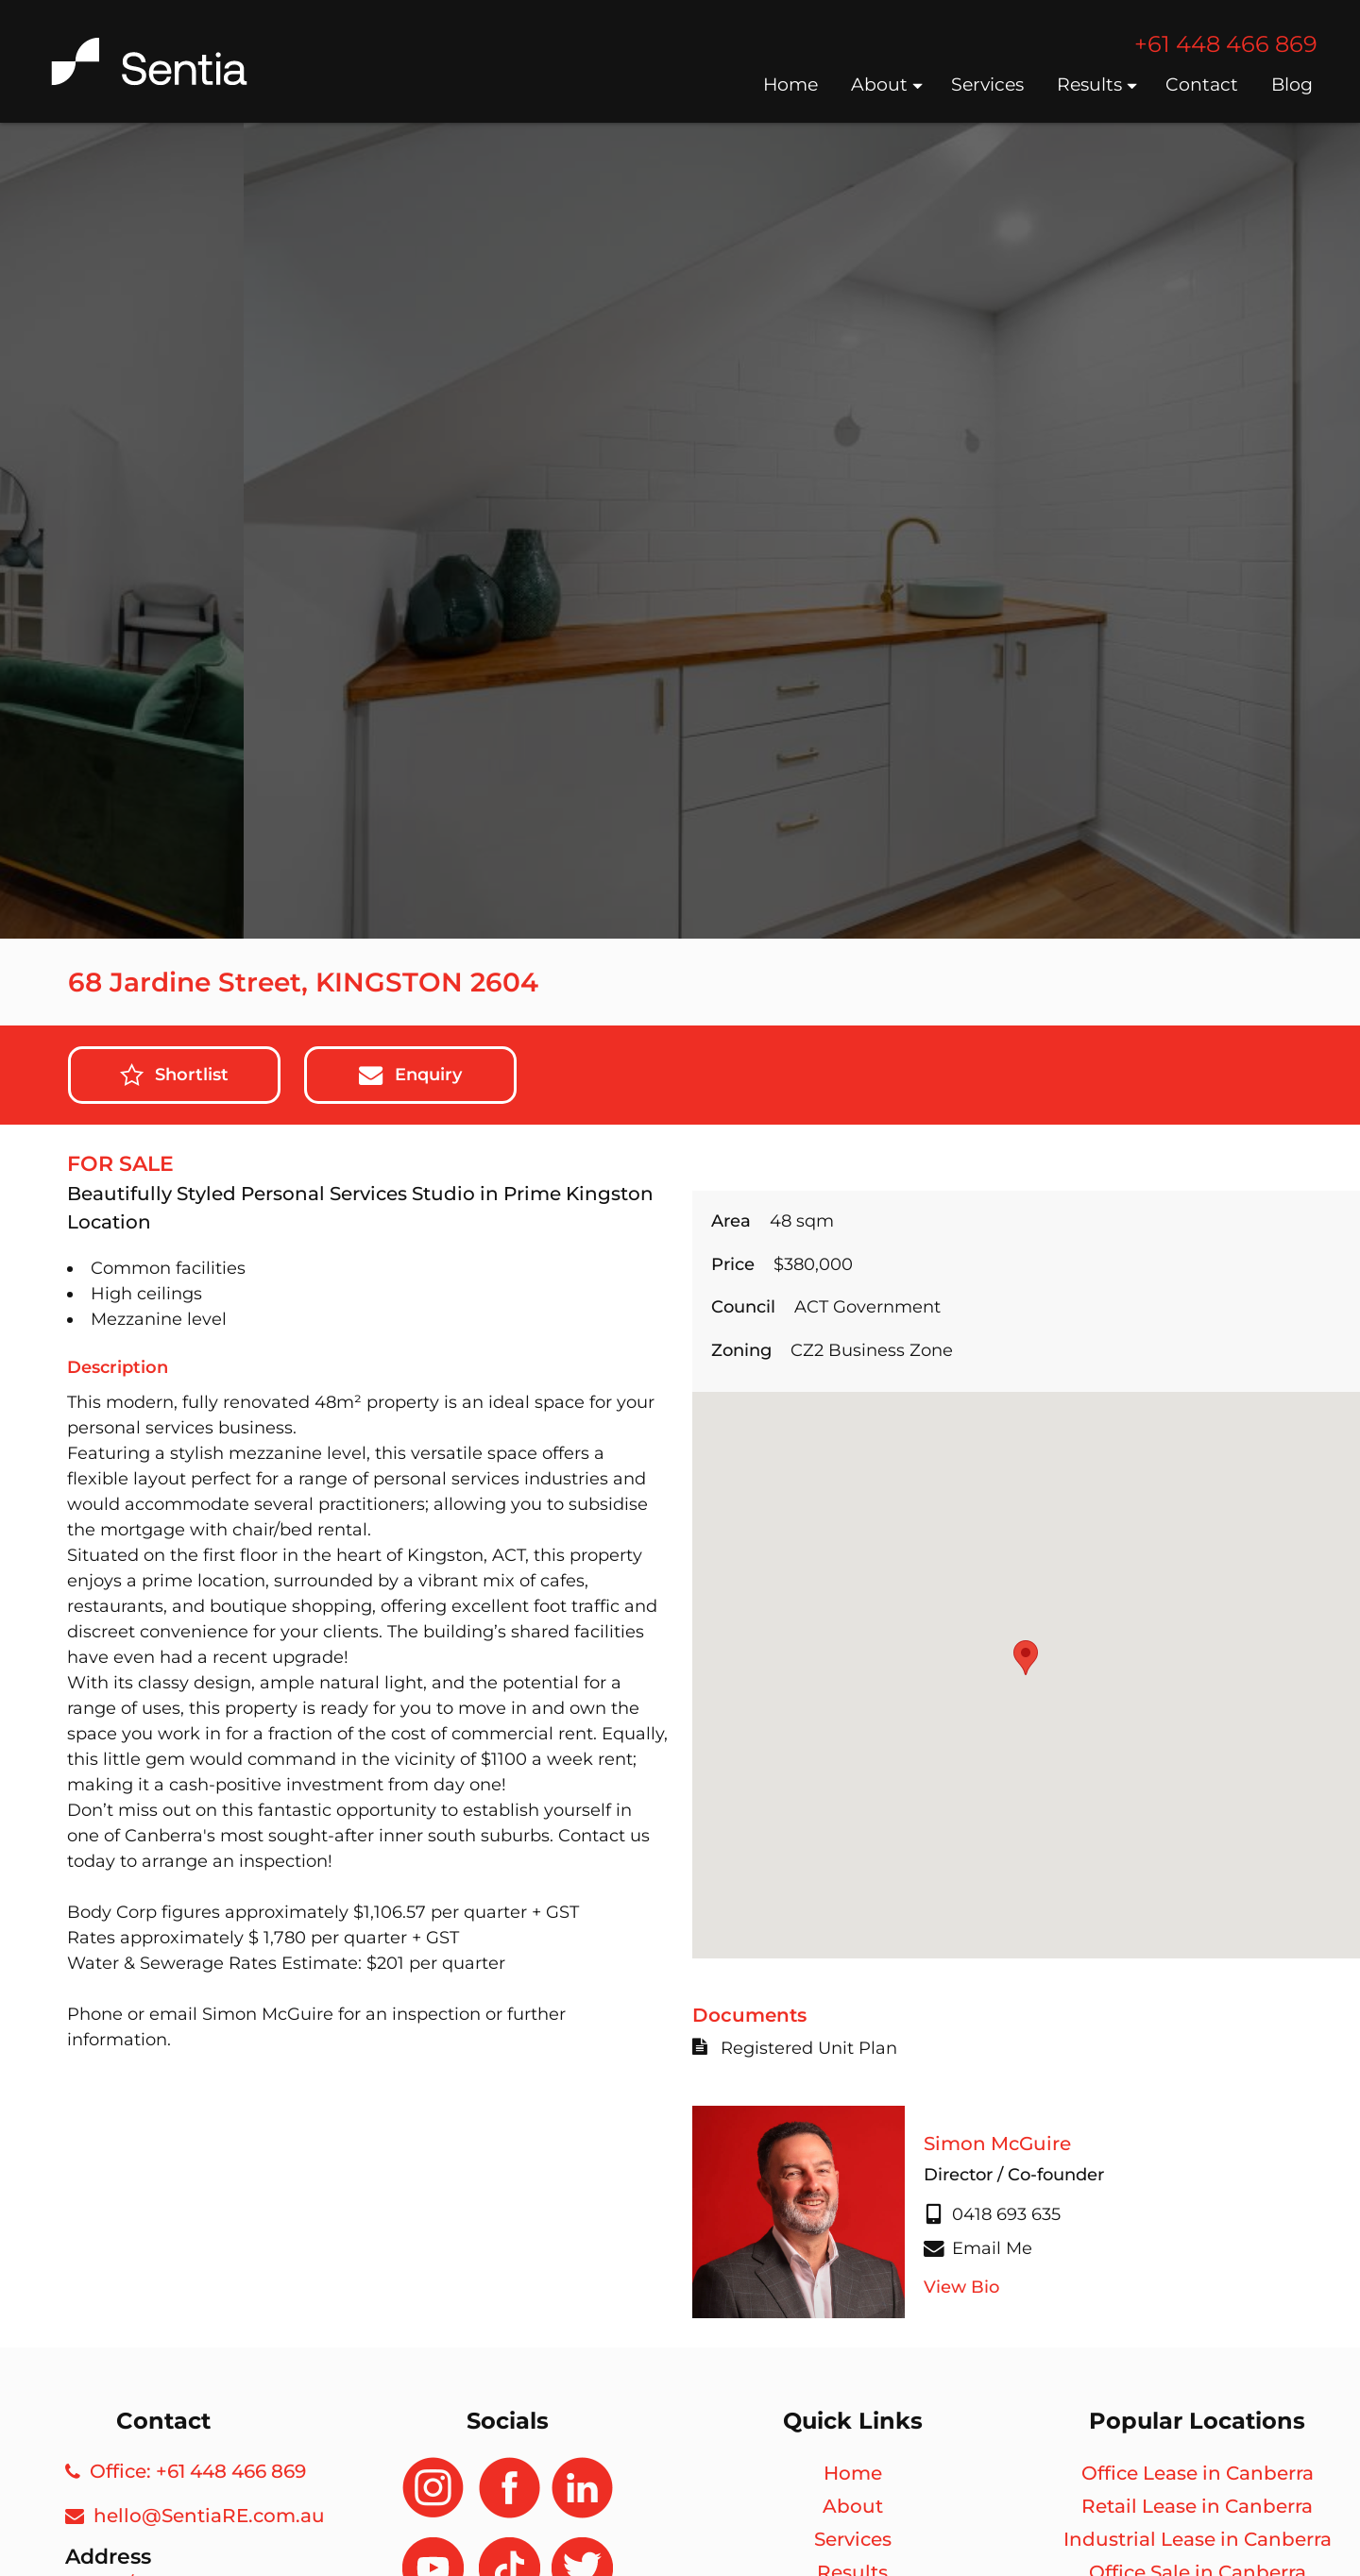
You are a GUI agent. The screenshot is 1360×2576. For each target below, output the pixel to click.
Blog (1294, 84)
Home (793, 84)
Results (1097, 84)
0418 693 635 (992, 2214)
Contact (1204, 84)
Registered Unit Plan (794, 2048)
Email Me (978, 2248)
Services (989, 84)
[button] (1025, 1657)
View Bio (961, 2287)
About (887, 84)
